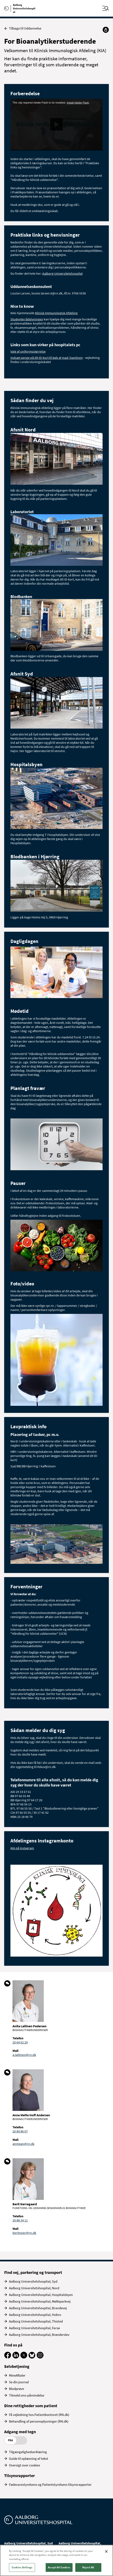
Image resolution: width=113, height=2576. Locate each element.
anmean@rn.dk (23, 2060)
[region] (56, 2560)
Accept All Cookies (59, 2567)
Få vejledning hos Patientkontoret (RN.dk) (39, 2290)
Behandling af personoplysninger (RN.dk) (38, 2296)
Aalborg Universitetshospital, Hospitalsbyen (41, 2170)
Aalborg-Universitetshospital (62, 273)
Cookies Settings (22, 2567)
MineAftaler (17, 2250)
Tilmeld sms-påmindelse (26, 2270)
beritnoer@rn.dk (24, 2108)
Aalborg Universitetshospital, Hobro (35, 2190)
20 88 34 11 (20, 2095)
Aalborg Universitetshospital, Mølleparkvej (39, 2176)
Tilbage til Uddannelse (22, 28)
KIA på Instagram (22, 1848)
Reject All (88, 2567)
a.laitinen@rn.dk (24, 2013)
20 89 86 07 (20, 2048)
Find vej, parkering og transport (33, 2147)
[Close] (106, 2551)
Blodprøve (16, 2264)
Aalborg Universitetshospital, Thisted (36, 2196)
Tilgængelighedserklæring (28, 2327)
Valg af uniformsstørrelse (28, 351)
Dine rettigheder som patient (30, 2280)
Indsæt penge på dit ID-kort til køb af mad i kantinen (46, 358)
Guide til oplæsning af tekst (28, 2333)
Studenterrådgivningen (26, 319)
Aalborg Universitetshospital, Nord (34, 2163)
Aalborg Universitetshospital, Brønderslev (39, 2210)
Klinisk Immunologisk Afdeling (56, 313)
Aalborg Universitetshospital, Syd (33, 2156)
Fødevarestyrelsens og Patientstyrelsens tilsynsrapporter (50, 2359)
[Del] (106, 30)
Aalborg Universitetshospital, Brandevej (38, 2183)
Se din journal (19, 2257)
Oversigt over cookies (24, 2340)
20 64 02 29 (20, 2001)
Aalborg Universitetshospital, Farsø (34, 2203)
